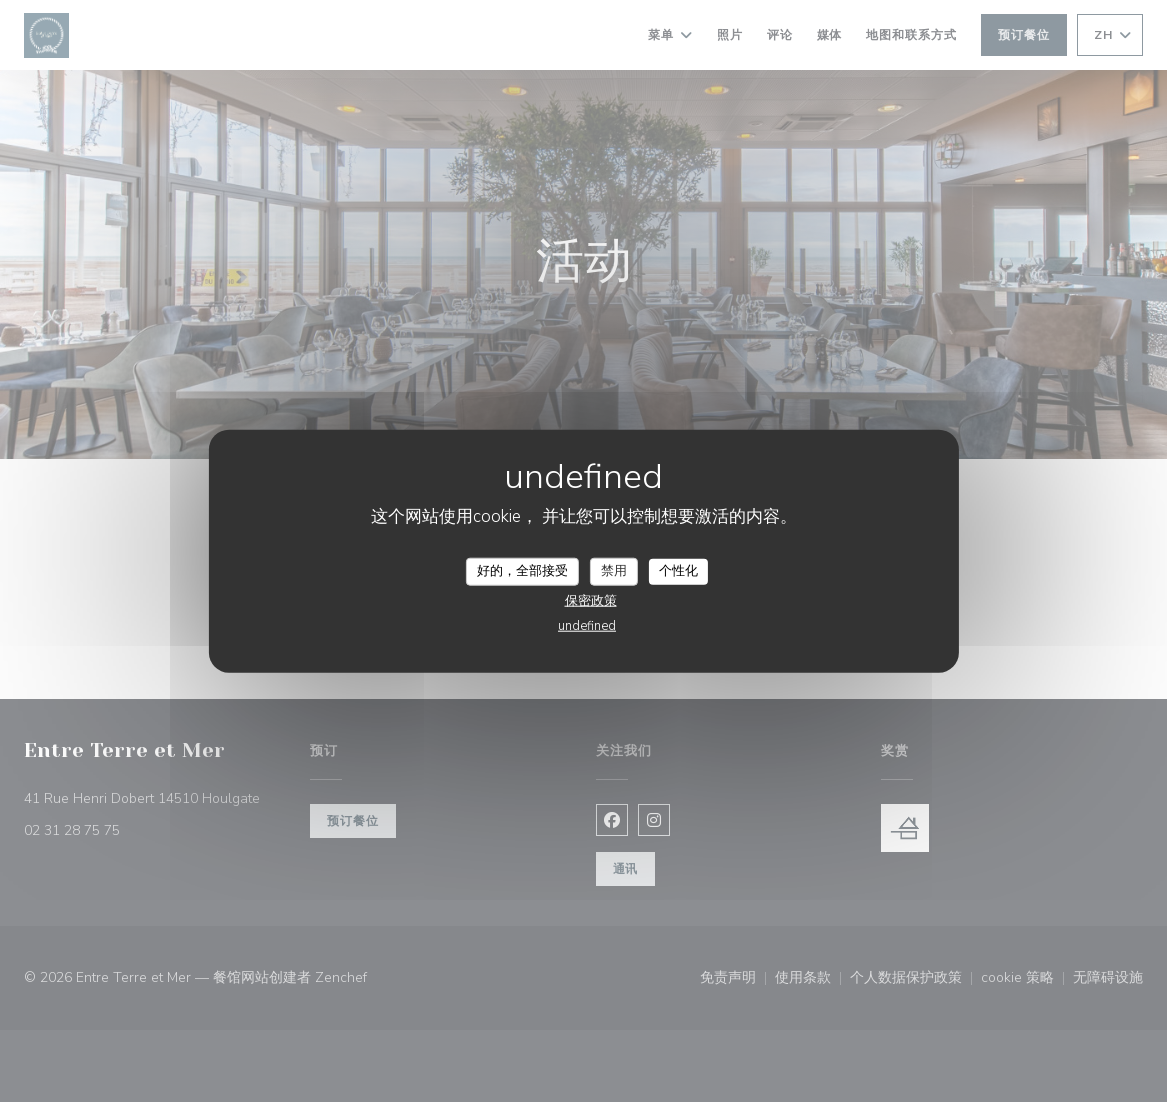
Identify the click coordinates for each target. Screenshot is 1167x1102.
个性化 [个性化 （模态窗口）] (678, 571)
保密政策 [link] (591, 600)
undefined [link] (587, 625)
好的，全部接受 (522, 571)
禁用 (614, 571)
